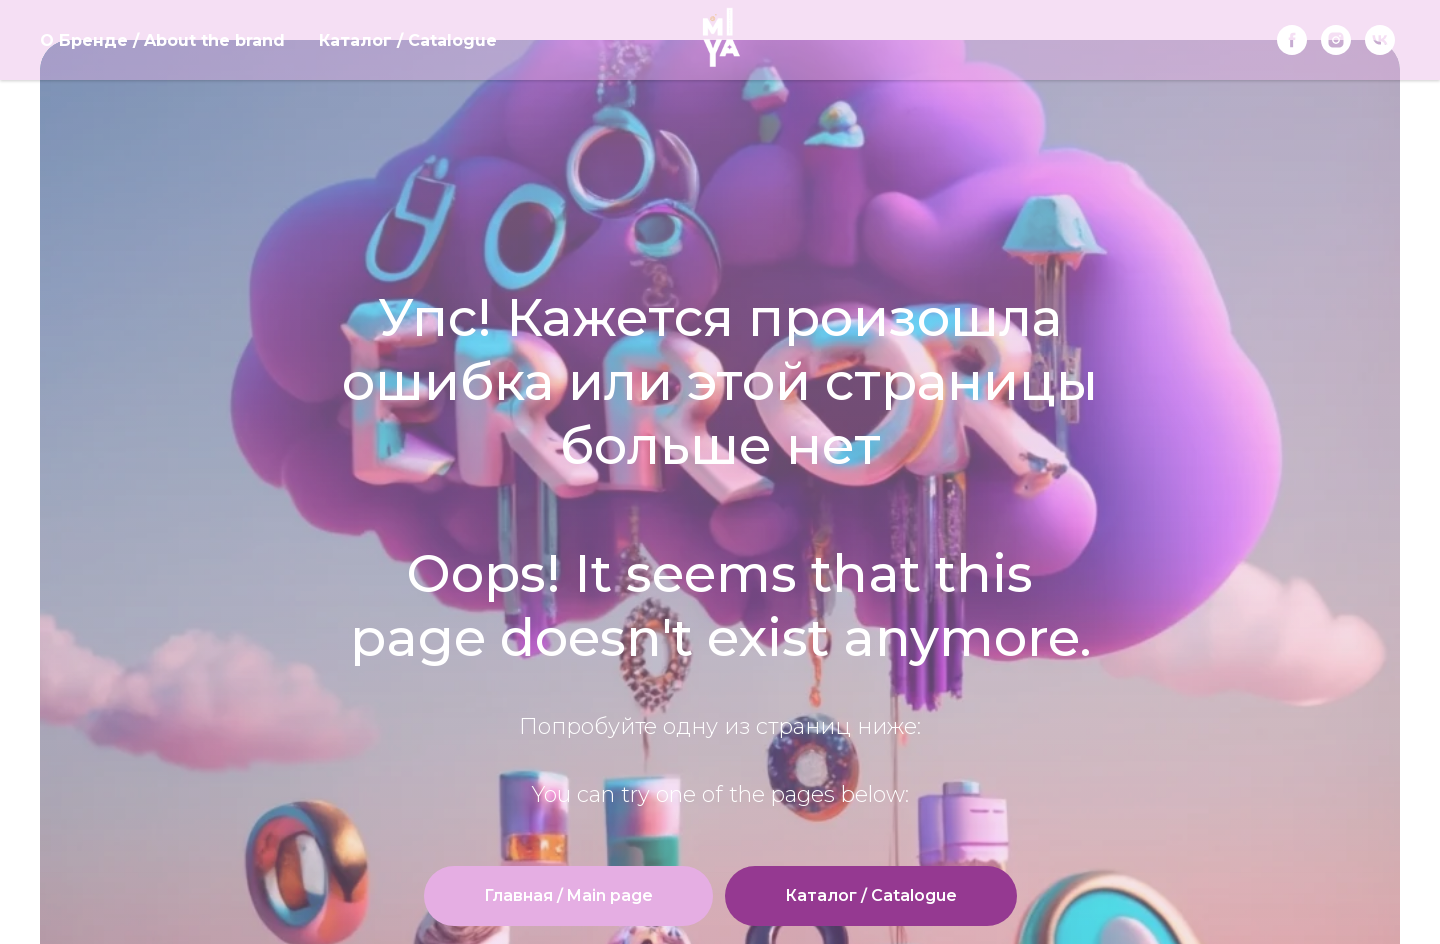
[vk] (1380, 40)
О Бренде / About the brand (162, 40)
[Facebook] (1292, 40)
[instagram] (1336, 40)
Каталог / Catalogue (408, 40)
